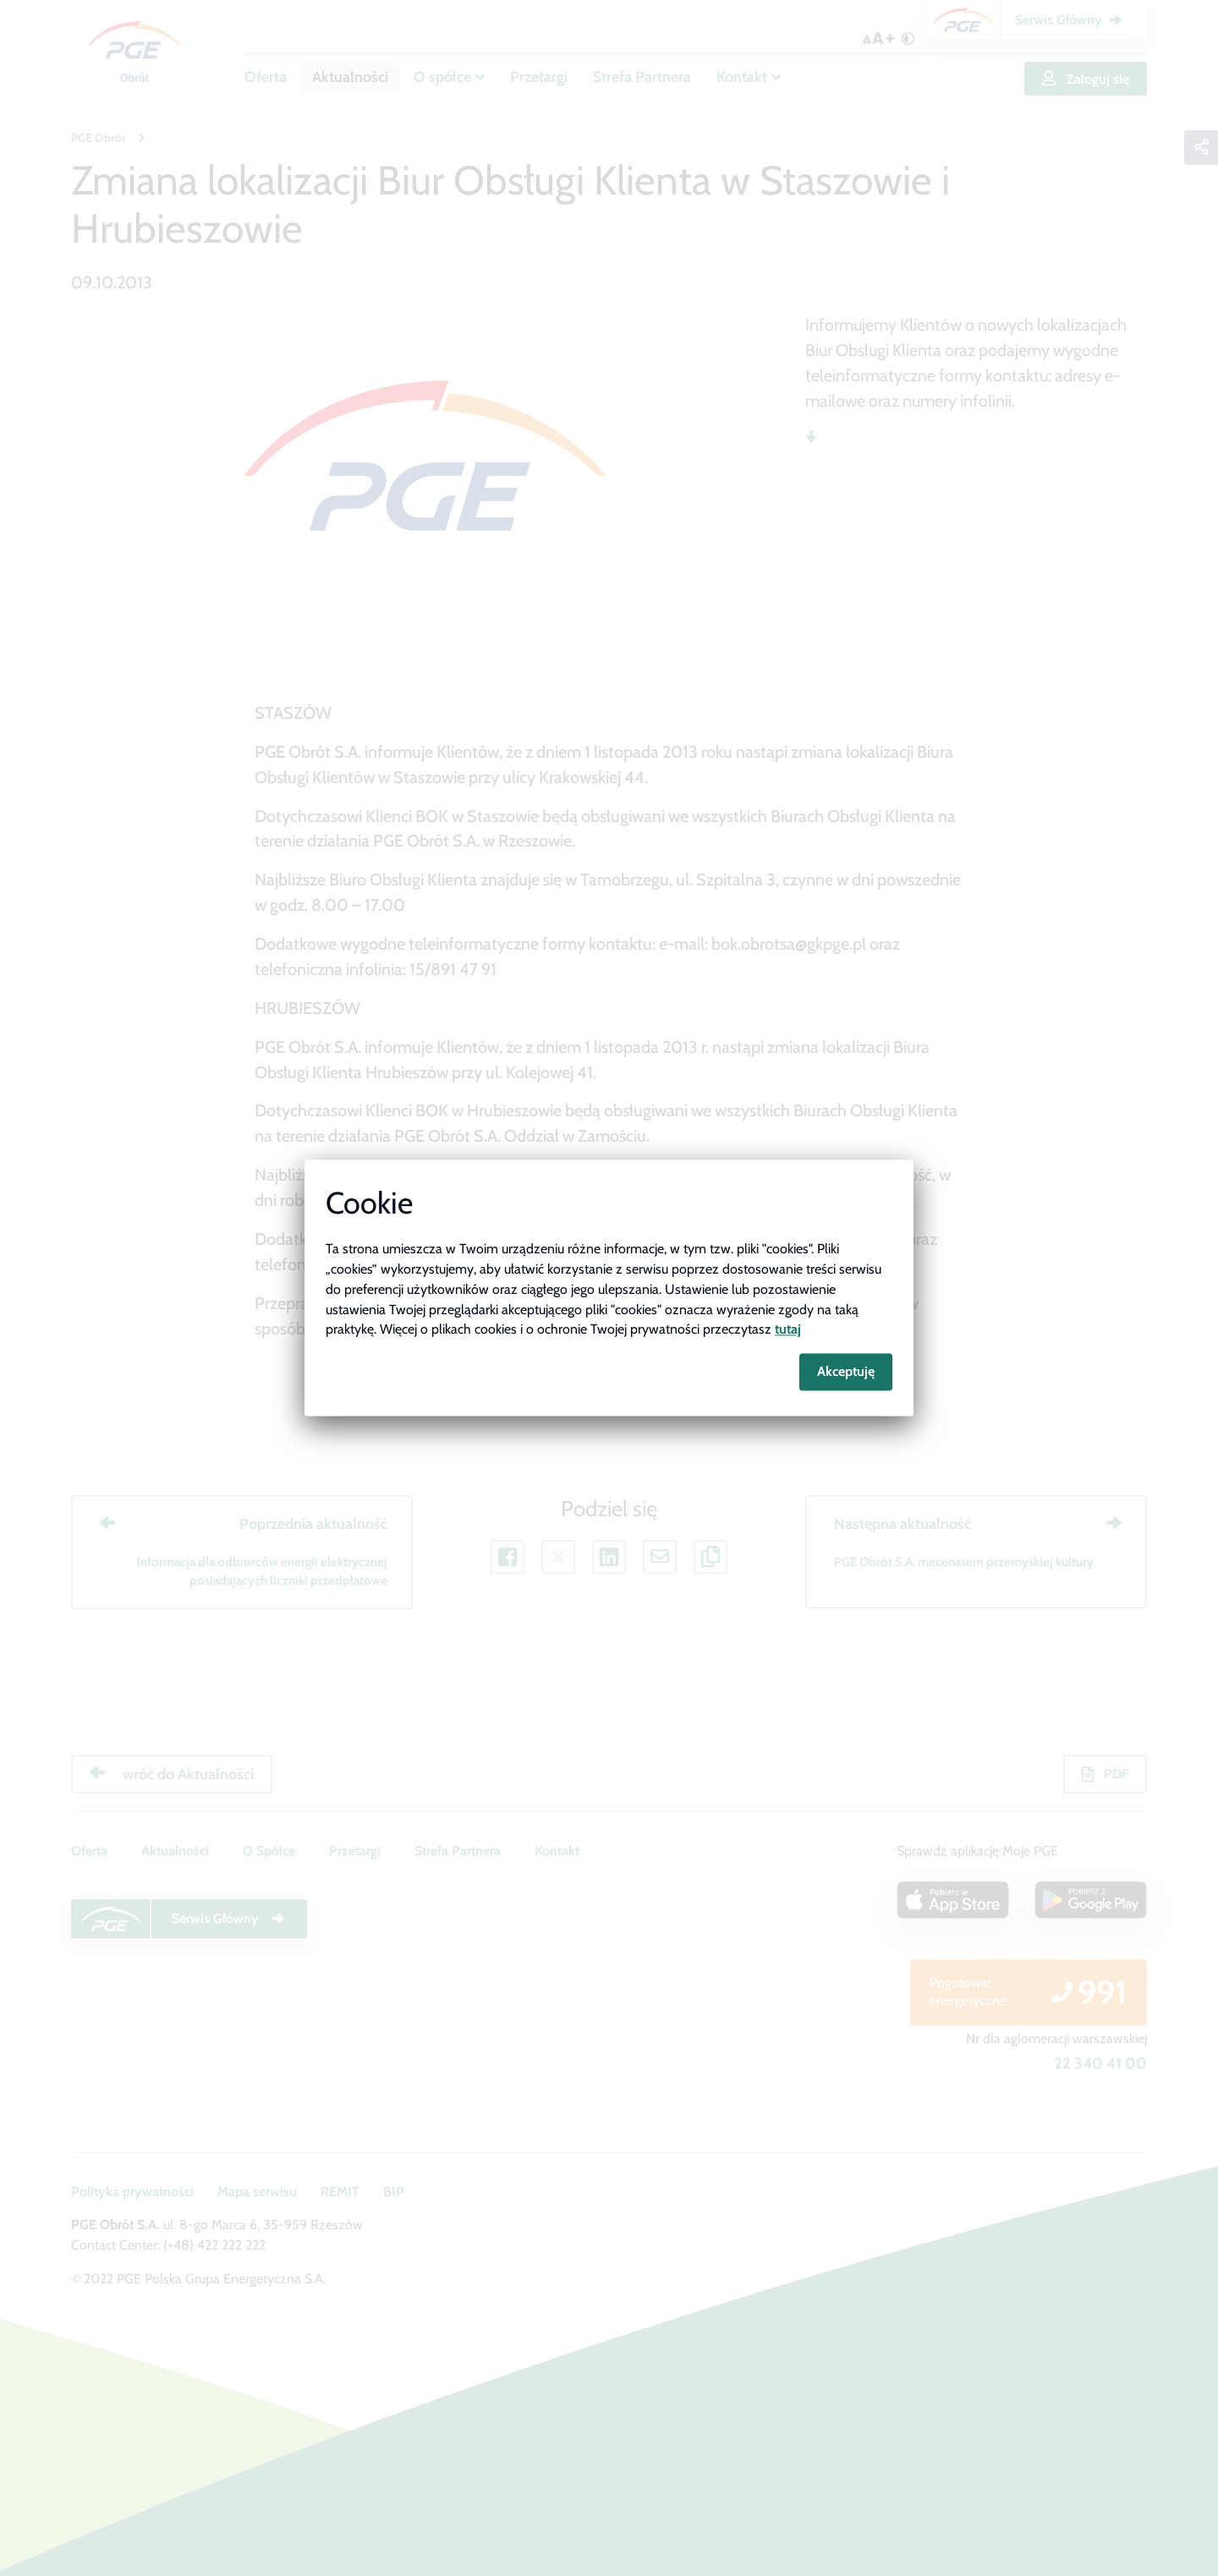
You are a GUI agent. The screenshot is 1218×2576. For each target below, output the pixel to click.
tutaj (788, 1330)
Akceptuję (846, 1372)
